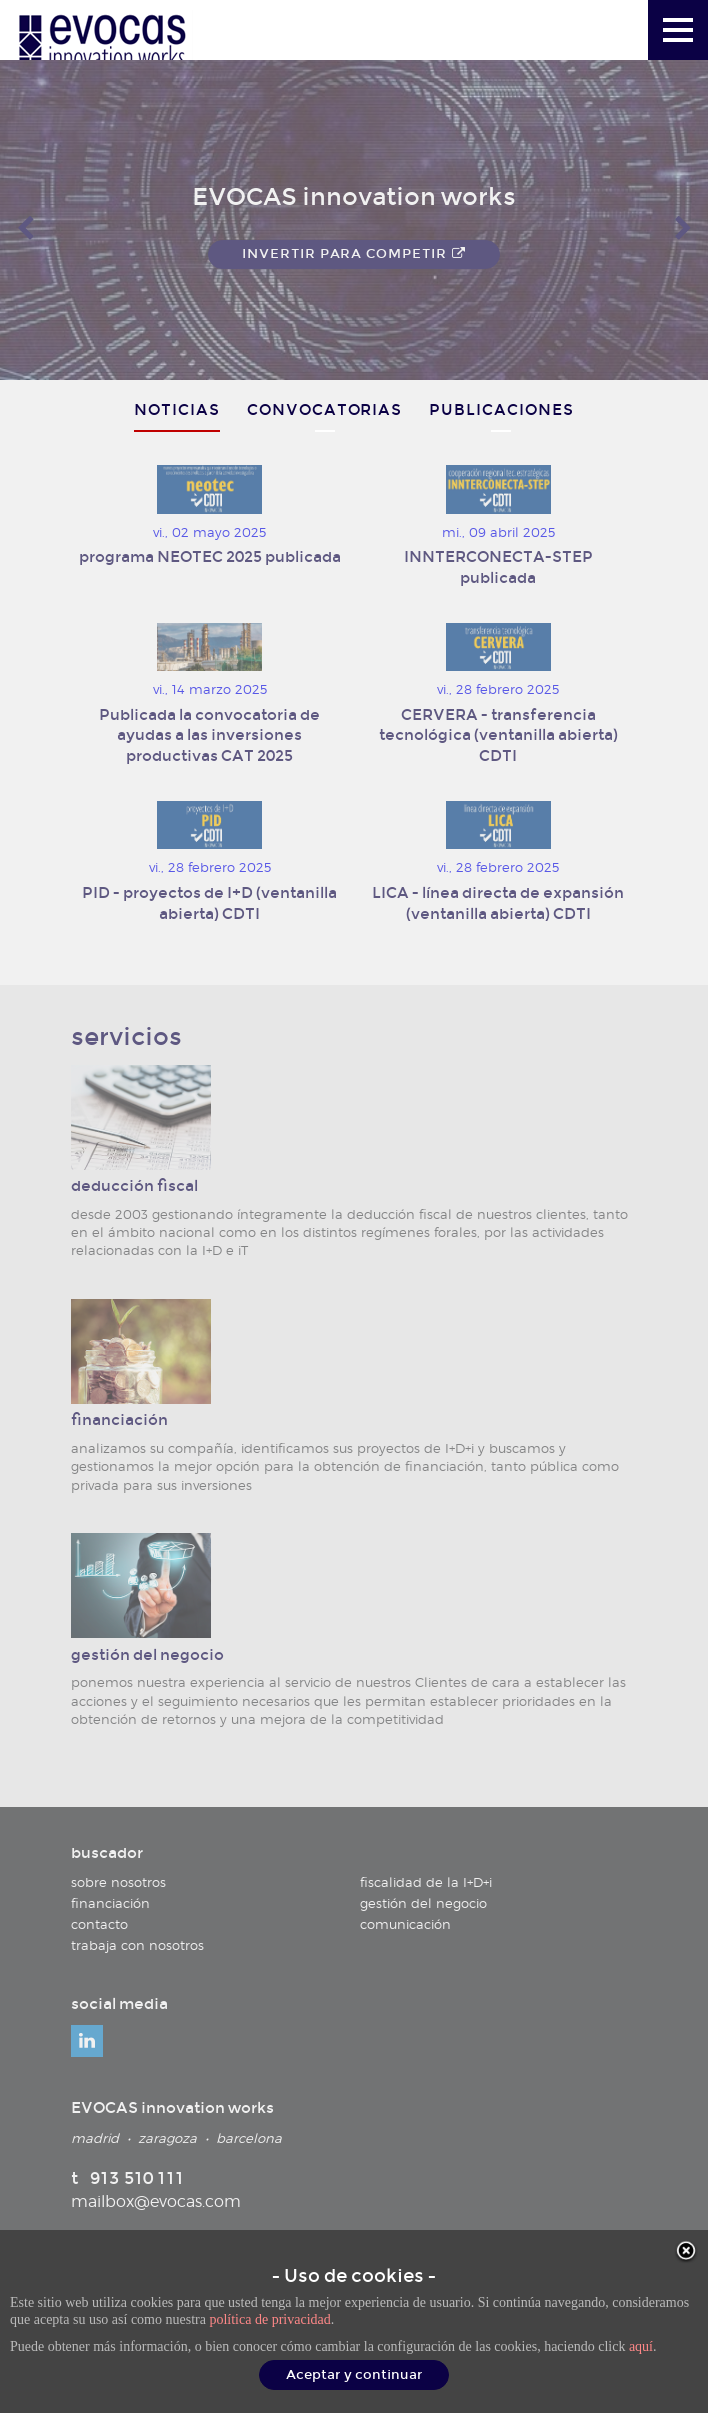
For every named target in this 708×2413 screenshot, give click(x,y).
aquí (641, 2346)
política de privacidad (269, 2319)
